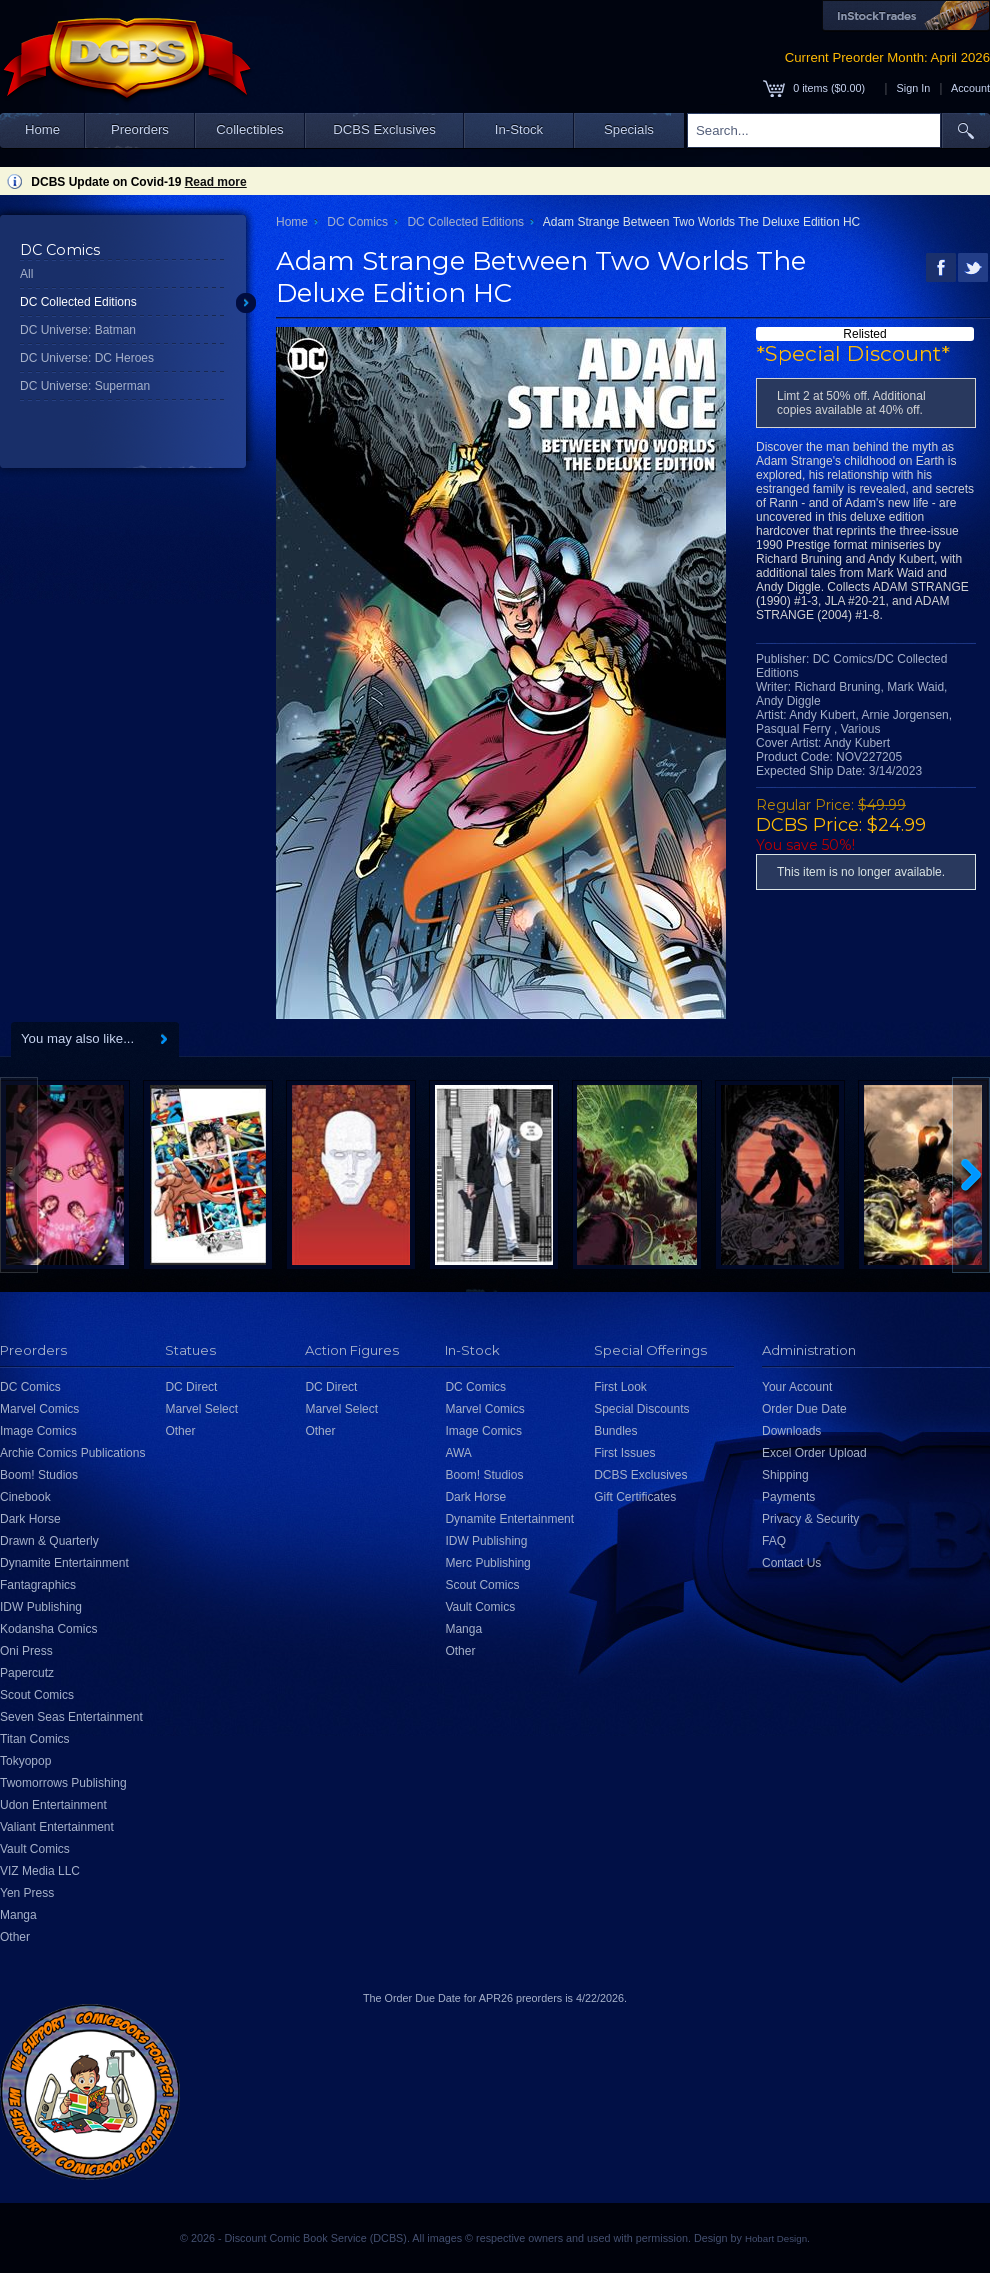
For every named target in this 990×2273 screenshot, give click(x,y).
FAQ (774, 1541)
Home (42, 129)
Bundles (615, 1431)
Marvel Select (201, 1409)
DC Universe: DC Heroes (87, 358)
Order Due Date (804, 1409)
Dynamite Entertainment (64, 1563)
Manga (18, 1915)
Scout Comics (37, 1695)
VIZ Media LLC (40, 1871)
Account (970, 88)
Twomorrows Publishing (63, 1783)
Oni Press (26, 1651)
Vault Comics (35, 1849)
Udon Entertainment (53, 1805)
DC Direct (191, 1387)
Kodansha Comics (48, 1629)
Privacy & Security (810, 1519)
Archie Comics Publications (72, 1453)
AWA (458, 1453)
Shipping (785, 1475)
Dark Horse (30, 1519)
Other (15, 1937)
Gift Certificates (635, 1497)
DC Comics (357, 222)
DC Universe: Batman (78, 330)
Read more (216, 182)
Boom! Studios (39, 1475)
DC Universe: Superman (85, 386)
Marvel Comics (39, 1409)
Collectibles (249, 129)
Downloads (791, 1431)
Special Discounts (641, 1409)
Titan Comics (35, 1739)
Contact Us (791, 1563)
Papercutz (27, 1673)
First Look (620, 1387)
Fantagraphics (38, 1585)
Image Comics (38, 1431)
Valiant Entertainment (57, 1827)
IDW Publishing (41, 1607)
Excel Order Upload (814, 1453)
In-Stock (519, 129)
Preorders (140, 129)
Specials (629, 129)
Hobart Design (776, 2238)
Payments (788, 1497)
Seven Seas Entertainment (71, 1717)
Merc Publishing (487, 1563)
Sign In (914, 88)
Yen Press (27, 1893)
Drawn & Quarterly (49, 1541)
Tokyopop (25, 1761)
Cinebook (25, 1497)
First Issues (624, 1453)
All (26, 274)
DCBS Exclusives (384, 129)
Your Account (797, 1387)
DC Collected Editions (78, 302)
